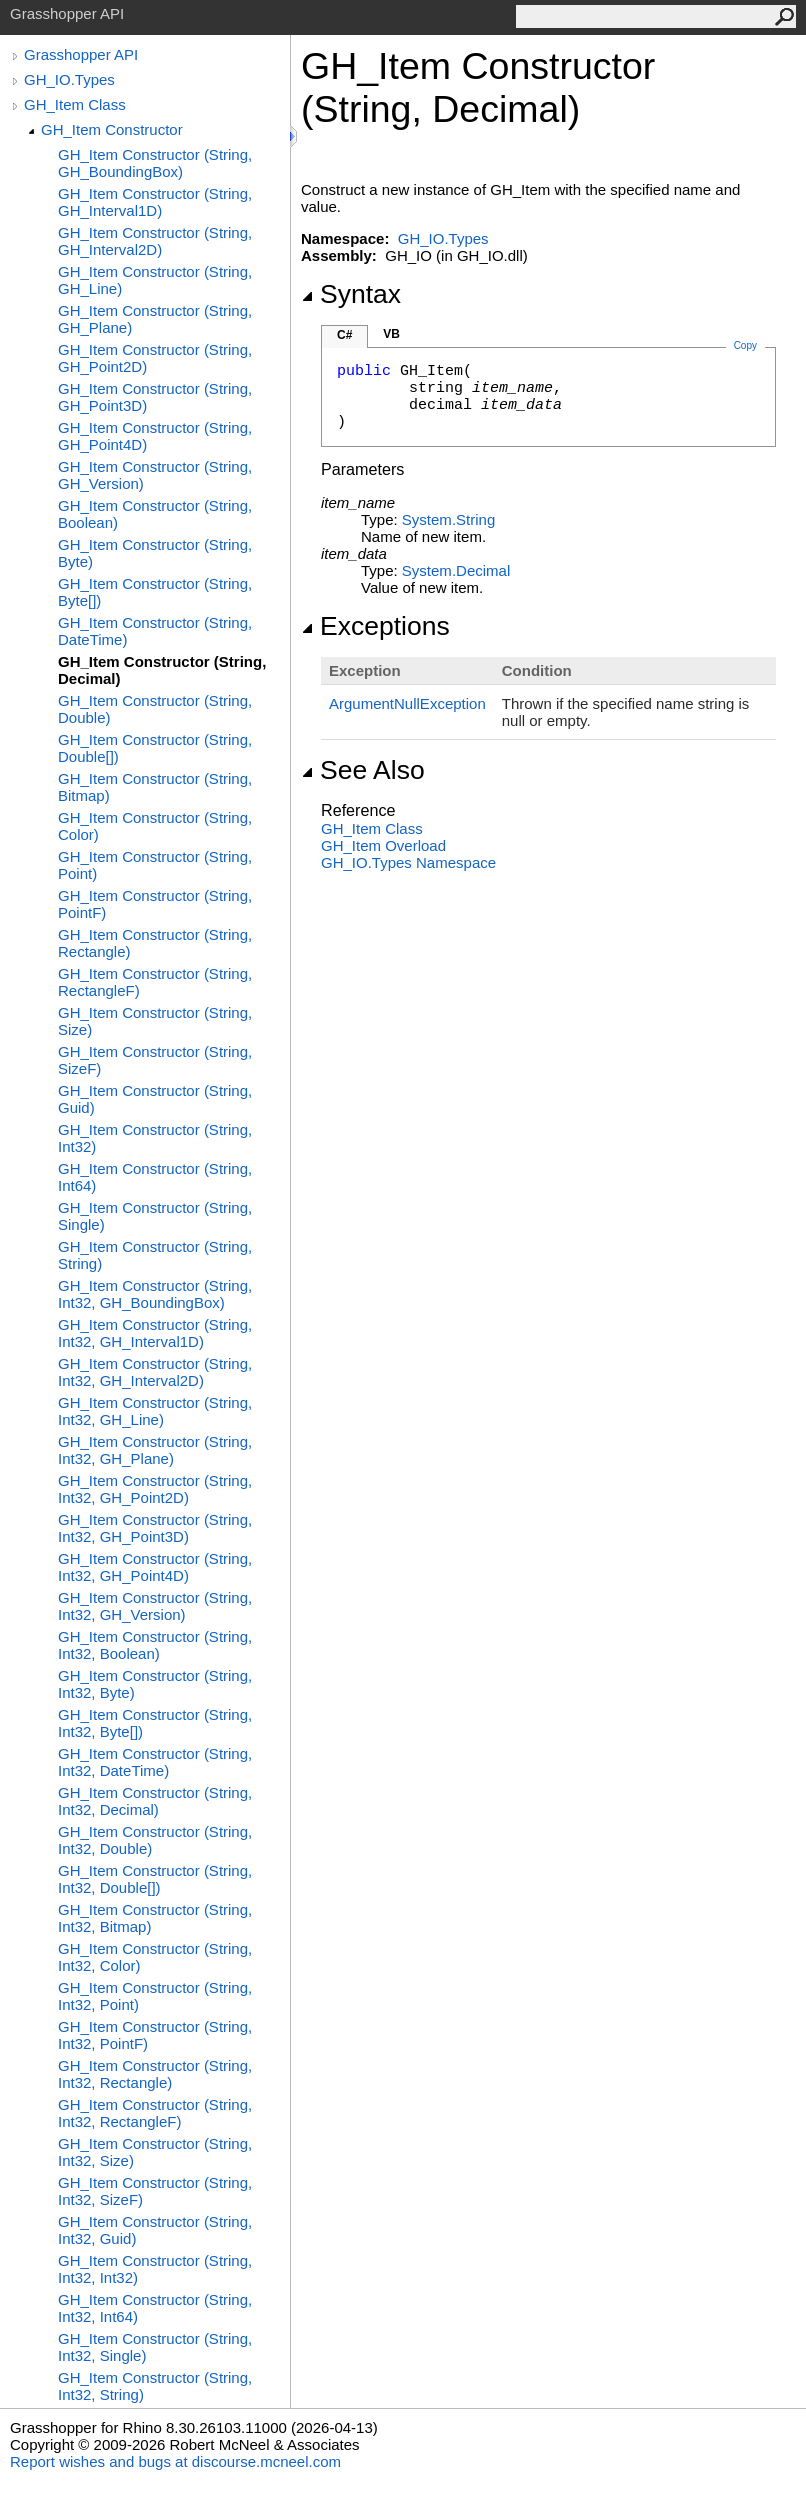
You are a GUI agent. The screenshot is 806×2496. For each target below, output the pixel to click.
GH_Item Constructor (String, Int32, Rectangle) (155, 2074)
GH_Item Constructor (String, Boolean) (155, 514)
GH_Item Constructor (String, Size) (155, 1021)
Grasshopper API (81, 54)
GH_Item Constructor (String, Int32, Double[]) (155, 1879)
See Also (363, 770)
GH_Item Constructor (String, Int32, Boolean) (155, 1645)
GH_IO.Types (69, 79)
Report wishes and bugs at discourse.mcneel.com (175, 2461)
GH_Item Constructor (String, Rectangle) (155, 943)
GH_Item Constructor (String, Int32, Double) (155, 1840)
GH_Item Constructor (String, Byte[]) (155, 592)
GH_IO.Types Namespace (408, 862)
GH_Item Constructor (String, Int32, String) (155, 2386)
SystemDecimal (456, 570)
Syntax (351, 294)
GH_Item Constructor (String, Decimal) (162, 670)
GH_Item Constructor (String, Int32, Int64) (155, 2308)
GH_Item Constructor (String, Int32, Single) (155, 2347)
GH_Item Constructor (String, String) (155, 1255)
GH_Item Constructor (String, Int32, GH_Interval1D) (155, 1333)
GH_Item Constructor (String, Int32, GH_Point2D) (155, 1489)
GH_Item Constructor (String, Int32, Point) (155, 1996)
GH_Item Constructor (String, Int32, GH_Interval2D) (155, 1372)
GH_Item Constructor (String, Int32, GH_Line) (155, 1411)
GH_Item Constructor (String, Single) (155, 1216)
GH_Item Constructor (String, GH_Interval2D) (155, 241)
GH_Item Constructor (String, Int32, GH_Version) (155, 1606)
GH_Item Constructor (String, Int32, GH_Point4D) (155, 1567)
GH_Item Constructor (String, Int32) (155, 1138)
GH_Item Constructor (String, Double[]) (155, 748)
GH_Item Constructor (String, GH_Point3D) (155, 397)
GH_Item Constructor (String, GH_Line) (155, 280)
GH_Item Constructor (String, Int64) (155, 1177)
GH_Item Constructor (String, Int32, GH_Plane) (155, 1450)
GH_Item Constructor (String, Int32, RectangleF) (155, 2113)
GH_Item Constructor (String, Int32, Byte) (155, 1684)
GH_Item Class (75, 104)
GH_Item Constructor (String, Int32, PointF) (155, 2035)
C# (344, 335)
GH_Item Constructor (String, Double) (155, 709)
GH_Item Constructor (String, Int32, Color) (155, 1957)
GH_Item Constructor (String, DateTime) (155, 631)
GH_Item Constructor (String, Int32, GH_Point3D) (155, 1528)
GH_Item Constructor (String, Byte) (155, 553)
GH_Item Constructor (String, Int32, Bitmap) (155, 1918)
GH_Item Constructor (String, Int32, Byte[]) (155, 1723)
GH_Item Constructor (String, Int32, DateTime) (155, 1762)
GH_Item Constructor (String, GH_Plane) (155, 319)
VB (391, 334)
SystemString (448, 519)
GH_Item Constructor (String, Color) (155, 826)
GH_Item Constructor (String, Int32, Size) (155, 2152)
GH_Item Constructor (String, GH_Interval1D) (155, 202)
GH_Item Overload (383, 845)
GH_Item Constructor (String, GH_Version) (155, 475)
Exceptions (375, 626)
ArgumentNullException (407, 703)
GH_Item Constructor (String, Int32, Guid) (155, 2230)
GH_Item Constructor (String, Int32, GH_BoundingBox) (155, 1294)
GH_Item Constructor (112, 129)
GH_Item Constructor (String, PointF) (155, 904)
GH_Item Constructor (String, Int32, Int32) (155, 2269)
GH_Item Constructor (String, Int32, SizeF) (155, 2191)
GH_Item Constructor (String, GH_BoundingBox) (155, 163)
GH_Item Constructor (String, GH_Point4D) (155, 436)
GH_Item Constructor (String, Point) (155, 865)
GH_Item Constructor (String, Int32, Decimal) (155, 1801)
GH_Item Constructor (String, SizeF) (155, 1060)
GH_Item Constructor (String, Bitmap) (155, 787)
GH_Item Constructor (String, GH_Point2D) (155, 358)
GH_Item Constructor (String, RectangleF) (155, 982)
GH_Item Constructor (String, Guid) (155, 1099)
